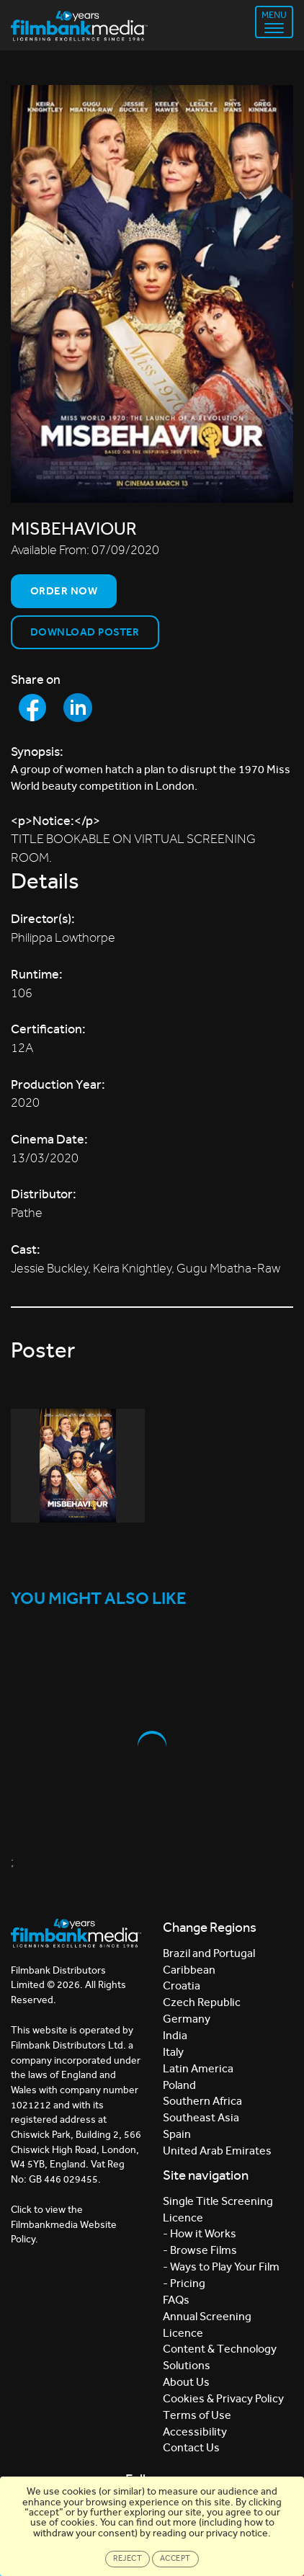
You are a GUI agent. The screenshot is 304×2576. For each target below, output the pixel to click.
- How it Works (199, 2233)
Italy (173, 2052)
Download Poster (85, 631)
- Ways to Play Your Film (221, 2266)
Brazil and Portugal (209, 1953)
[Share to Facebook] (32, 708)
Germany (186, 2018)
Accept (175, 2558)
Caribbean (189, 1969)
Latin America (198, 2068)
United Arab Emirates (217, 2150)
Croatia (181, 1985)
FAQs (176, 2300)
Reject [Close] (127, 2558)
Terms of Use (197, 2415)
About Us (186, 2382)
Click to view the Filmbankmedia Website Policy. (64, 2224)
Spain (177, 2134)
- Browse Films (200, 2250)
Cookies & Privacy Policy (223, 2398)
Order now (63, 590)
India (175, 2035)
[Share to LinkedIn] (77, 708)
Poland (179, 2085)
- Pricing (184, 2283)
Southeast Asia (201, 2117)
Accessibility (195, 2431)
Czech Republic (202, 2002)
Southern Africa (202, 2101)
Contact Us (191, 2447)
